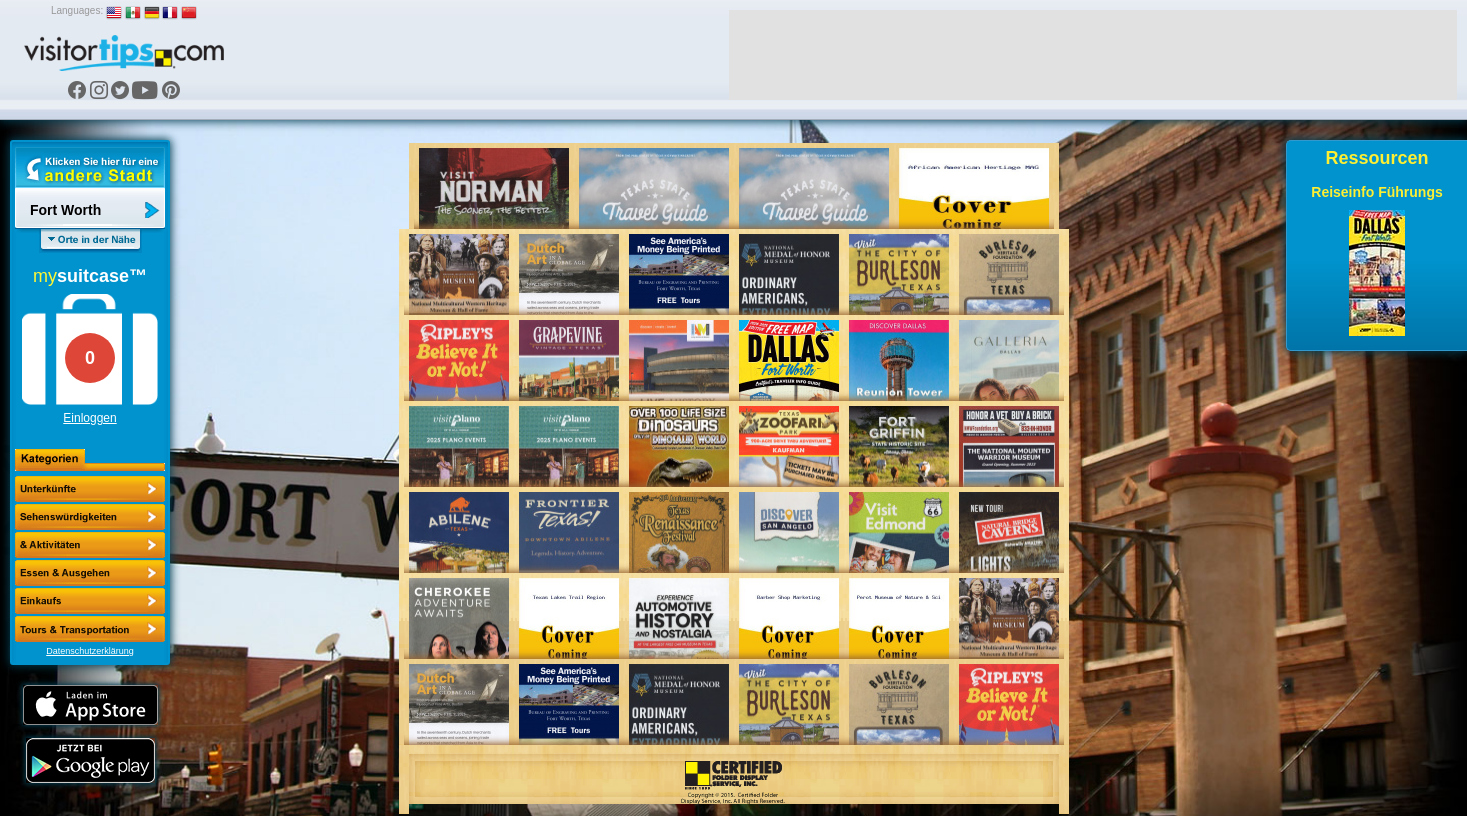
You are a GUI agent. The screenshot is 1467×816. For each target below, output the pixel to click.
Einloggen (89, 418)
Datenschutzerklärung (90, 651)
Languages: (77, 10)
